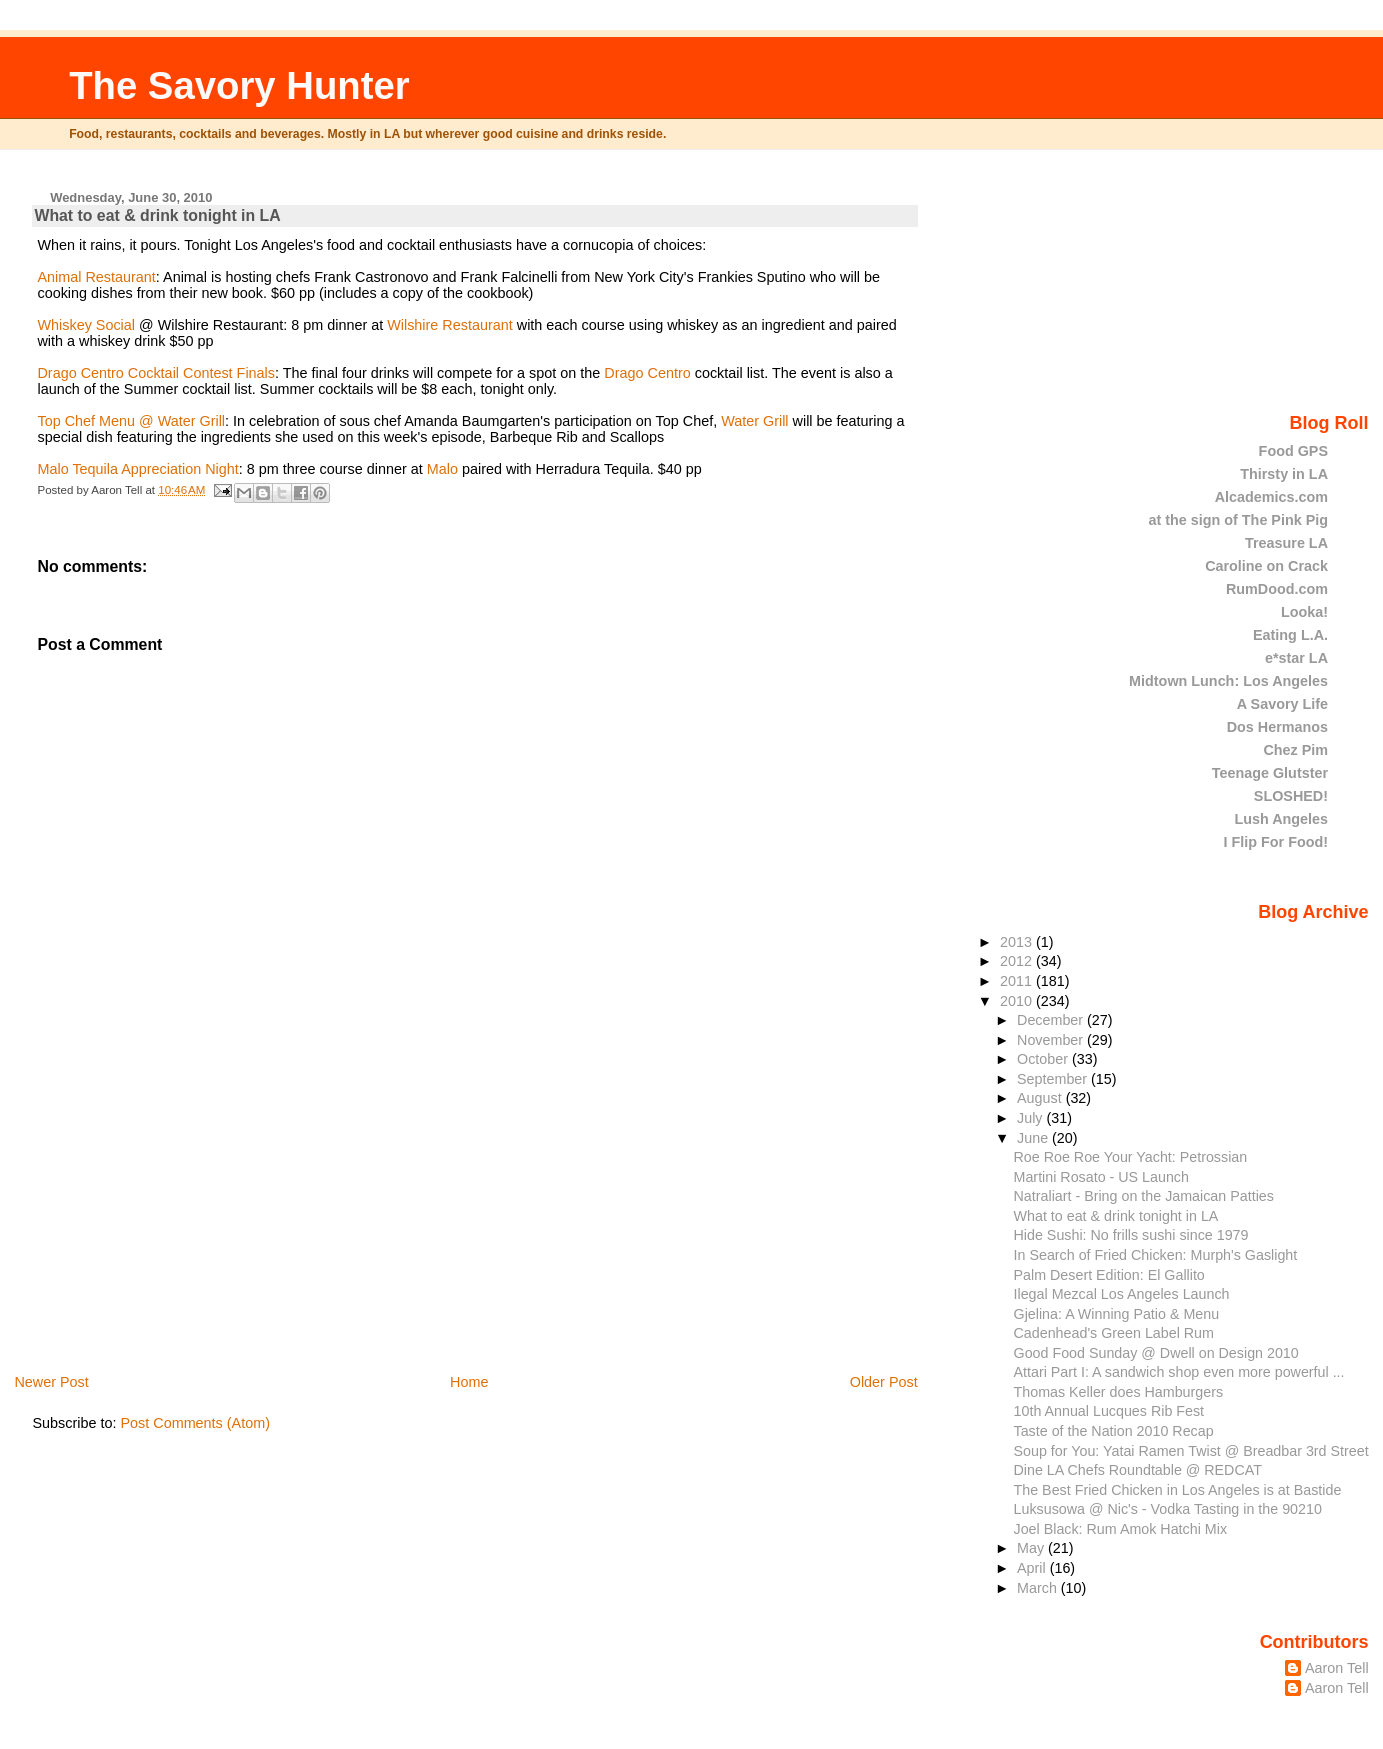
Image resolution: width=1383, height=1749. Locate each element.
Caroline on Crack (1266, 566)
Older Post (884, 1382)
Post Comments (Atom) (195, 1423)
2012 (1018, 961)
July (1031, 1118)
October (1044, 1059)
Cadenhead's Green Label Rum (1114, 1333)
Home (469, 1382)
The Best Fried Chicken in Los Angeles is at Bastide (1178, 1490)
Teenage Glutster (1270, 773)
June (1034, 1138)
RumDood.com (1277, 589)
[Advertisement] (182, 1232)
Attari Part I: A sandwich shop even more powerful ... (1179, 1372)
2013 (1018, 942)
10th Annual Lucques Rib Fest (1109, 1411)
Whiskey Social (86, 325)
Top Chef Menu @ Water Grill (131, 421)
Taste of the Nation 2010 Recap (1114, 1431)
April (1033, 1568)
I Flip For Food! (1276, 842)
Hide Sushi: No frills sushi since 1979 (1131, 1235)
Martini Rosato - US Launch (1101, 1177)
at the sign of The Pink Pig (1239, 520)
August (1041, 1098)
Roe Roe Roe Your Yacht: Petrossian (1131, 1157)
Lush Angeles (1281, 819)
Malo (444, 469)
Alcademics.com (1271, 497)
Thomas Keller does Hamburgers (1119, 1392)
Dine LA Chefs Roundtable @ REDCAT (1138, 1470)
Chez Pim (1295, 750)
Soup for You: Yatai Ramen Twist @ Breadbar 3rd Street (1191, 1451)
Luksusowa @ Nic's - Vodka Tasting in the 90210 (1168, 1509)
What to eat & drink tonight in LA (157, 215)
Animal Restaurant (96, 277)
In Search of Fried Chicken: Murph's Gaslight (1156, 1255)
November (1052, 1040)
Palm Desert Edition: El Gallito (1109, 1275)
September (1054, 1079)
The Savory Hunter (239, 85)
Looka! (1304, 612)
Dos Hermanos (1277, 727)
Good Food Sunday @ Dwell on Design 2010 (1156, 1353)
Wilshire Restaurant (452, 325)
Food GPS (1293, 451)
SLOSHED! (1291, 796)
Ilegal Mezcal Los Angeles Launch (1122, 1294)
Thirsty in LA (1284, 474)
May (1032, 1548)
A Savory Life (1282, 704)
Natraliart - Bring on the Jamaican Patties (1144, 1196)
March (1039, 1588)
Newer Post (51, 1382)
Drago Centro (647, 373)
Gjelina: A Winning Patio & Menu (1117, 1314)
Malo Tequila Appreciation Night (137, 469)
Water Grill (754, 421)
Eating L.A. (1290, 635)
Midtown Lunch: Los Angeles (1228, 681)
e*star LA (1296, 658)
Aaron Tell (1337, 1668)
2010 (1018, 1001)
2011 (1018, 981)
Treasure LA (1286, 543)
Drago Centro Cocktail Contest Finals (156, 373)
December (1052, 1020)
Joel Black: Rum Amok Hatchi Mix (1121, 1529)
